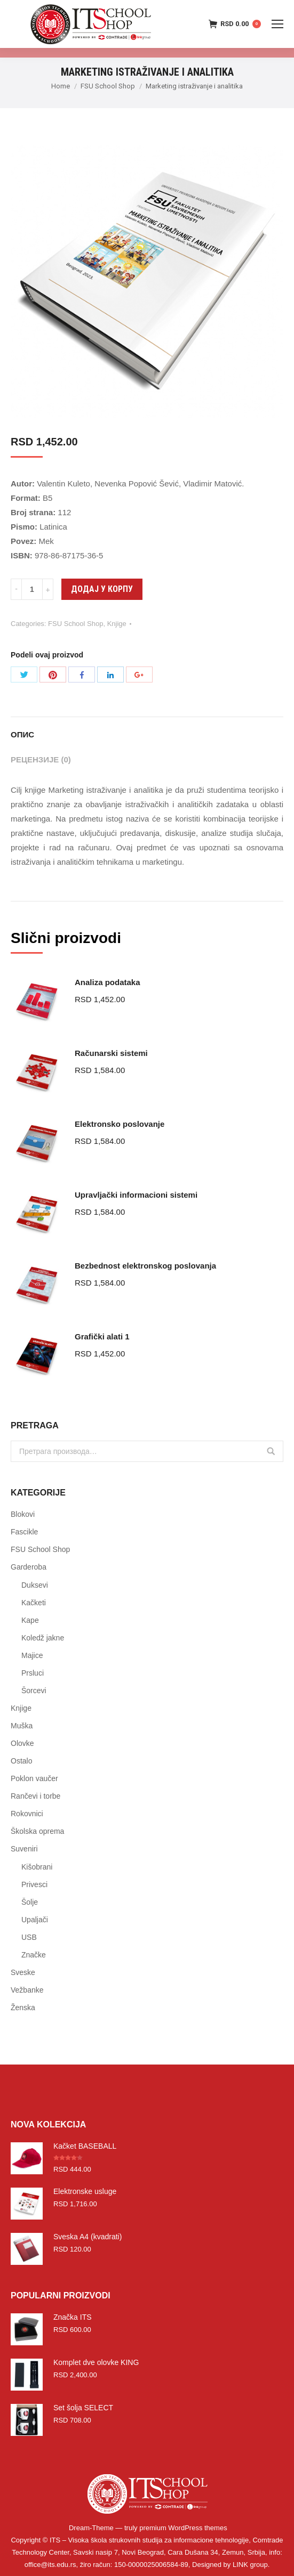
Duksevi (34, 1585)
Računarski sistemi (111, 1053)
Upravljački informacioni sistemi (136, 1194)
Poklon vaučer (34, 1778)
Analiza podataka (107, 982)
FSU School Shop (108, 86)
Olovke (22, 1743)
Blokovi (23, 1514)
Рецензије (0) (41, 759)
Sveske (23, 1972)
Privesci (34, 1884)
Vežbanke (27, 1990)
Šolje (29, 1902)
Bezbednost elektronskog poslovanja (145, 1265)
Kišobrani (36, 1867)
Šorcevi (33, 1690)
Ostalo (21, 1761)
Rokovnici (27, 1813)
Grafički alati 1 (102, 1336)
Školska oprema (37, 1831)
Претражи (271, 1451)
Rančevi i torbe (35, 1796)
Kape (30, 1620)
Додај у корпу (102, 589)
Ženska (23, 2007)
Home (60, 86)
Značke (33, 1955)
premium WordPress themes (183, 2528)
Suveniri (24, 1848)
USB (29, 1937)
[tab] (147, 729)
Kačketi (33, 1602)
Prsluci (32, 1673)
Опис (22, 734)
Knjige (116, 624)
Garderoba (28, 1567)
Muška (22, 1725)
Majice (32, 1655)
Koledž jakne (42, 1638)
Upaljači (34, 1919)
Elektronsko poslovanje (119, 1123)
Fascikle (24, 1531)
